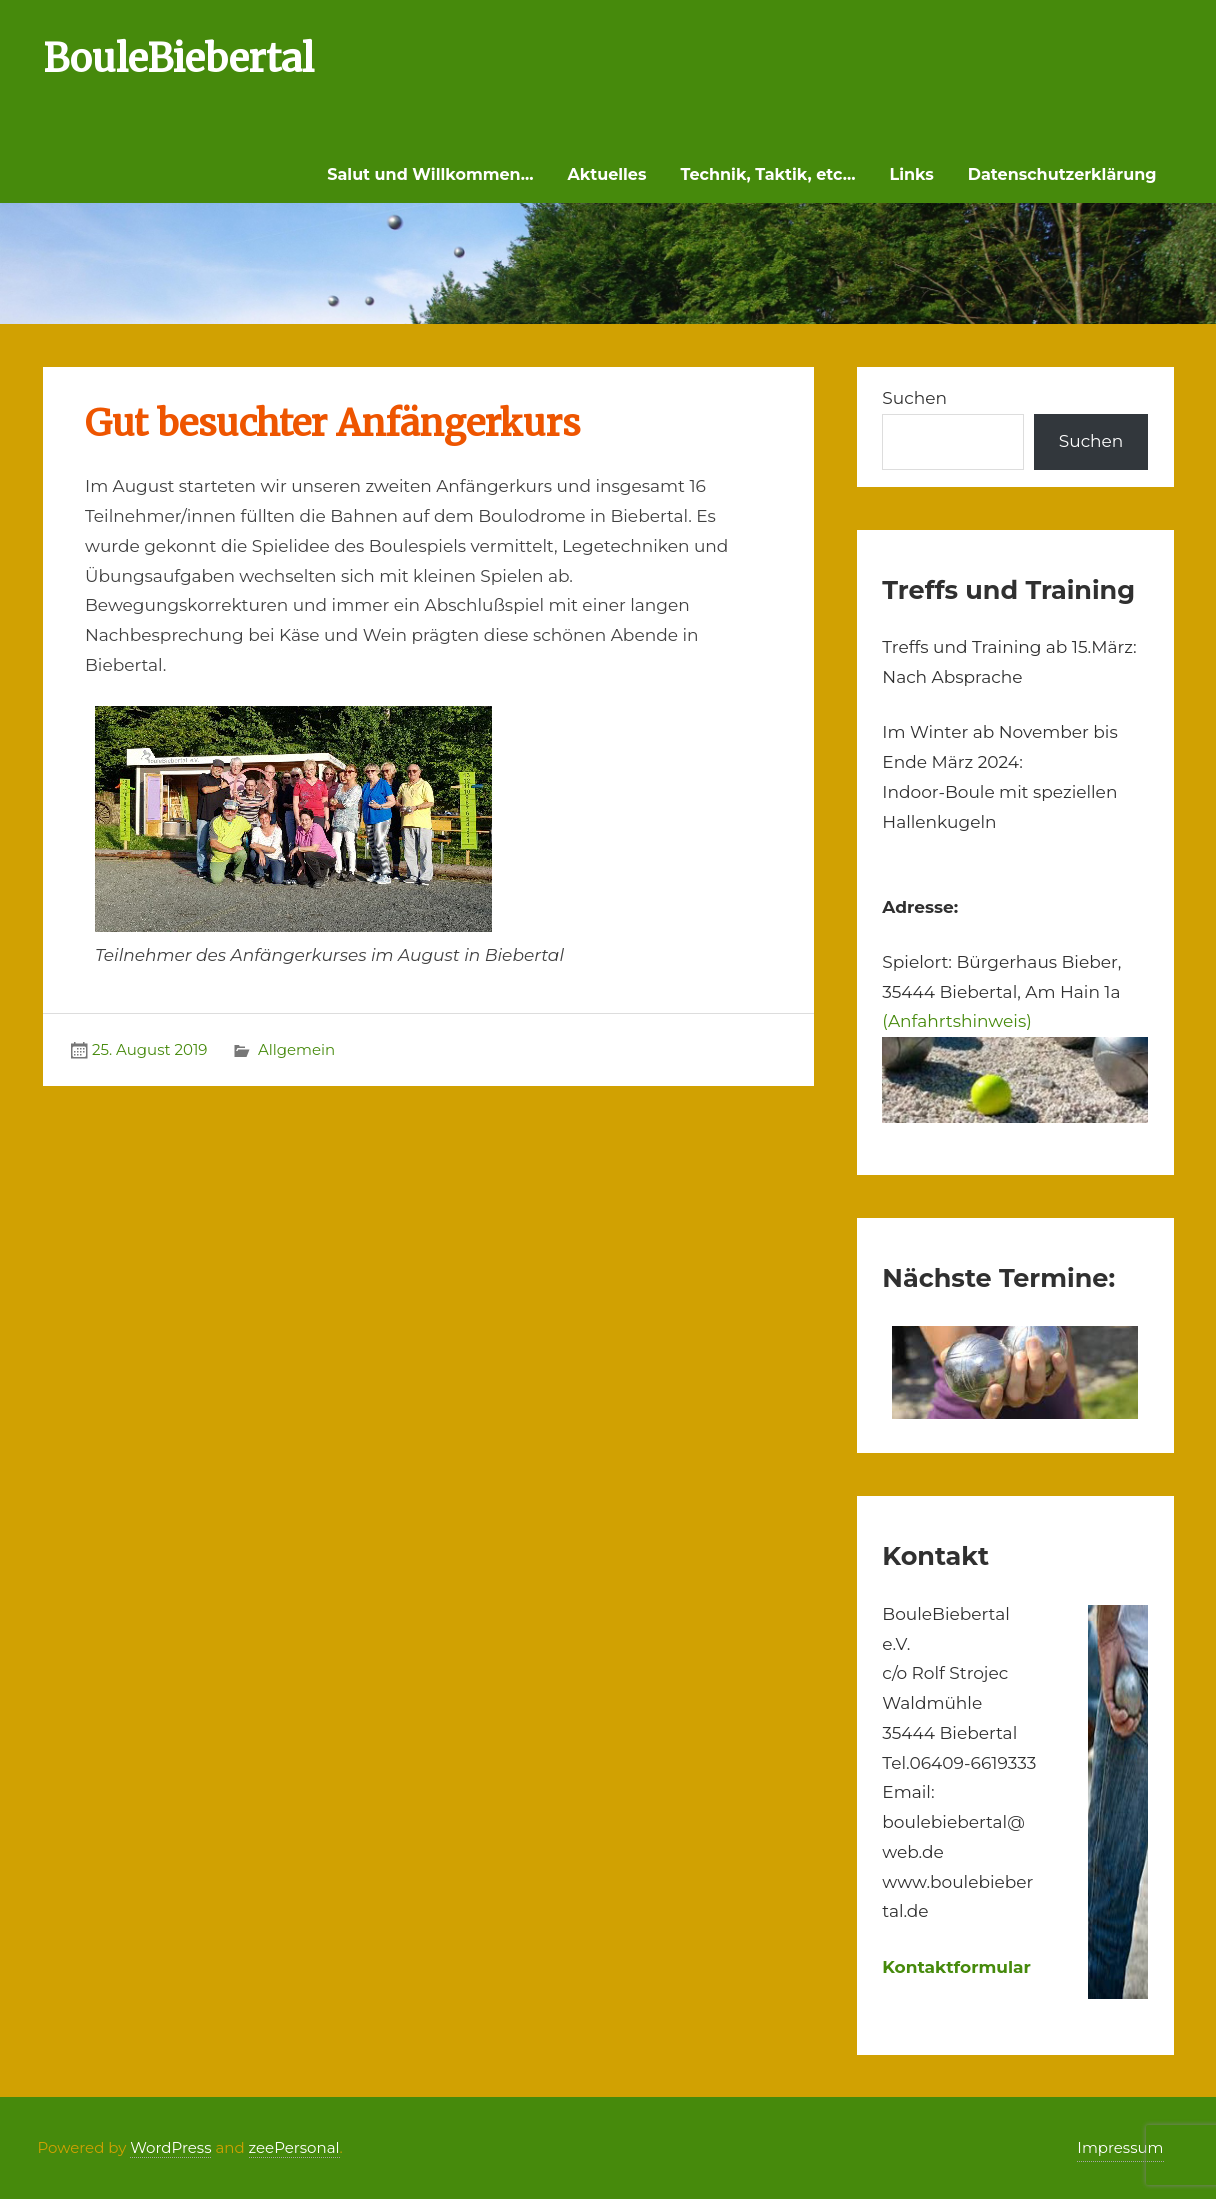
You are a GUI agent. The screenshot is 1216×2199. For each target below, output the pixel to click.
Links (912, 174)
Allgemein (296, 1049)
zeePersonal (294, 2147)
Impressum (1120, 2147)
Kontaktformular (956, 1967)
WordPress (170, 2147)
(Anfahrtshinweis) (956, 1021)
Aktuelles (606, 174)
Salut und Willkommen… (430, 174)
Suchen (914, 398)
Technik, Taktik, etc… (767, 174)
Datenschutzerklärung (1062, 174)
